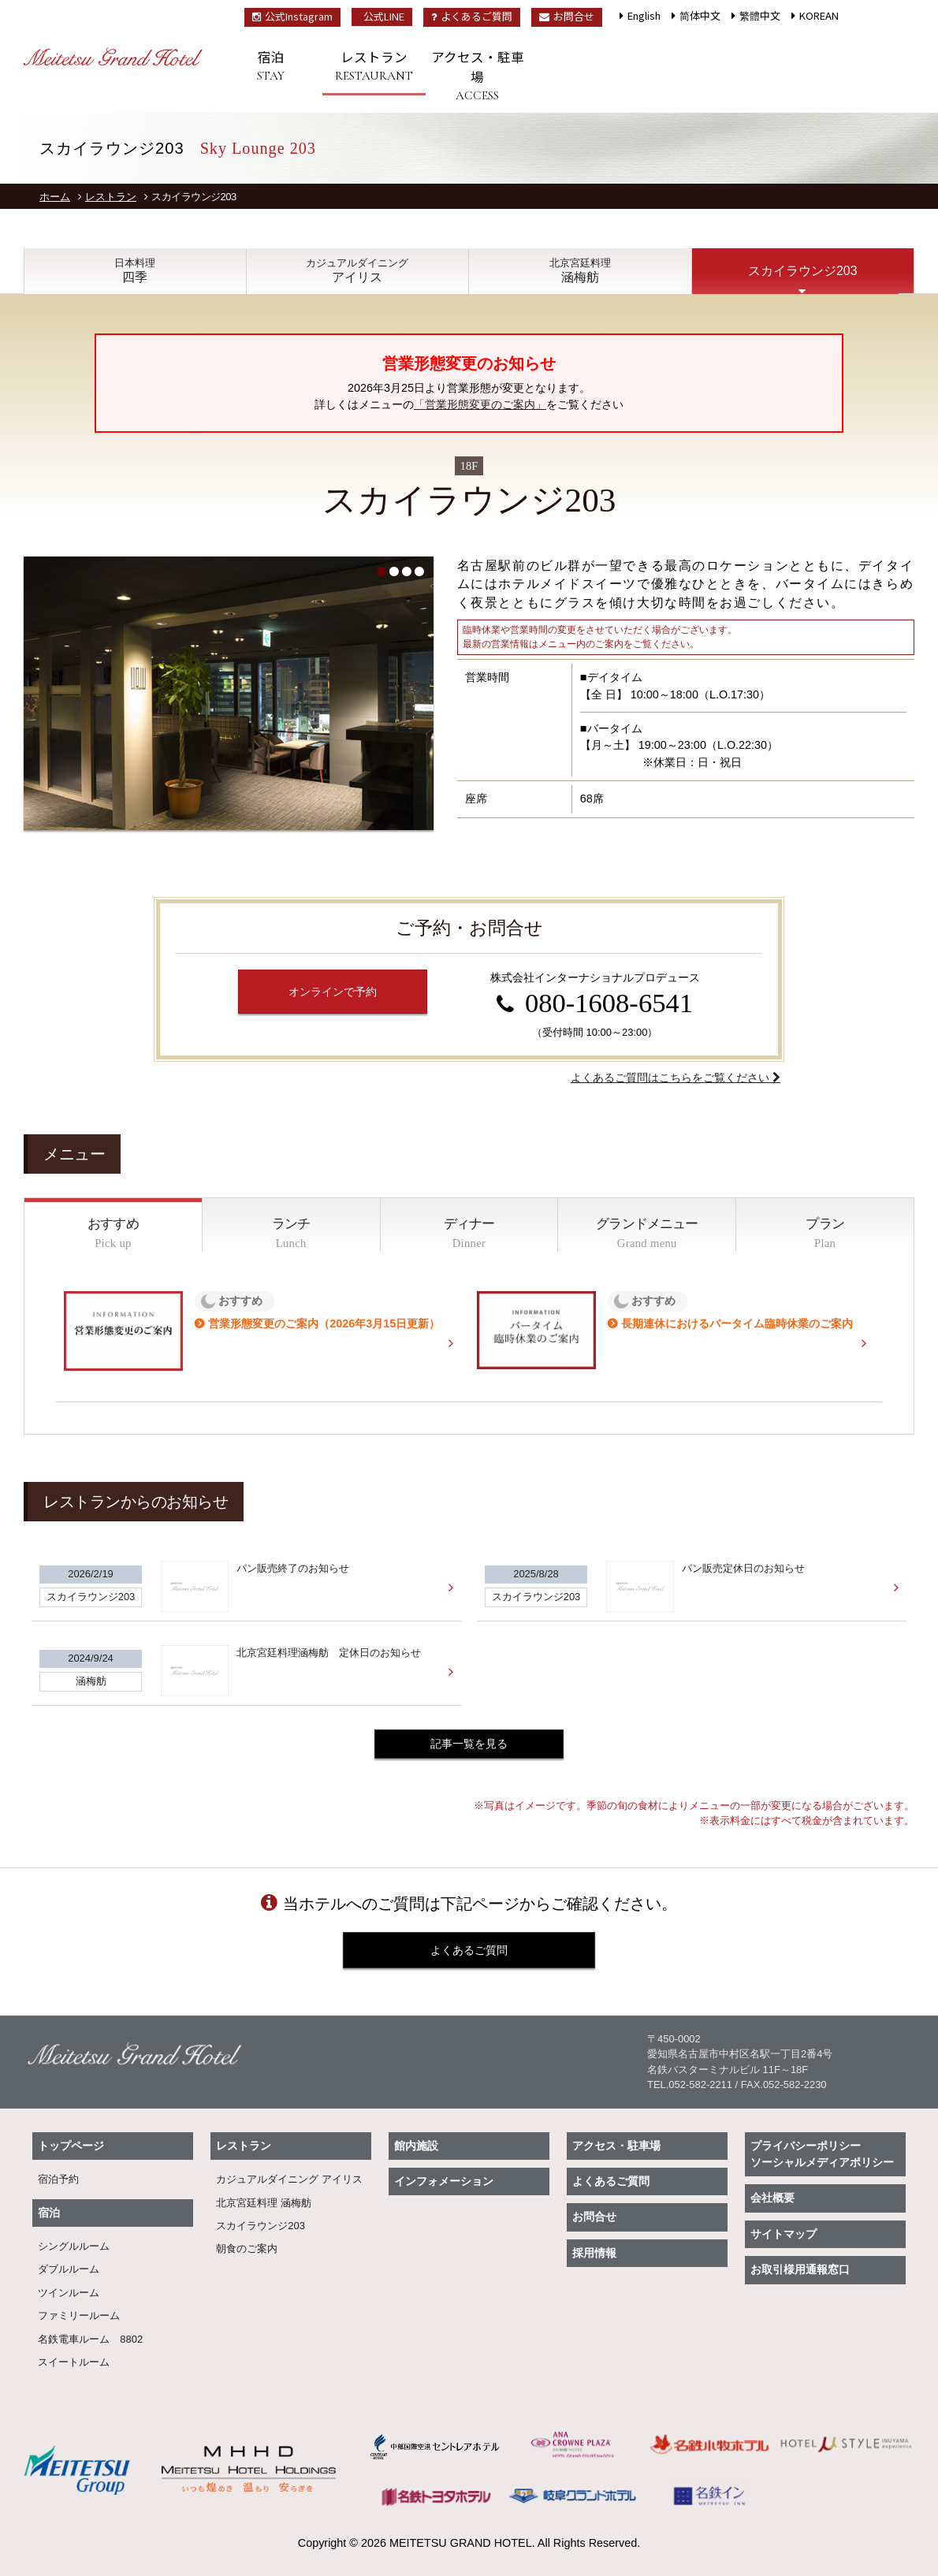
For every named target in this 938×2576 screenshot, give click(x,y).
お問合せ (566, 16)
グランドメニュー (646, 1233)
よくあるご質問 (471, 16)
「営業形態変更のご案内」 (480, 404)
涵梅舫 (580, 271)
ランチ (291, 1233)
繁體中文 (759, 15)
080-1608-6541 (609, 1003)
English (644, 15)
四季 (135, 271)
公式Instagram (292, 16)
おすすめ (113, 1233)
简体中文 (699, 15)
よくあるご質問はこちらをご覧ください (671, 1077)
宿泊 (270, 66)
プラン (825, 1233)
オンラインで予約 (332, 991)
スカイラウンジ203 (802, 270)
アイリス (358, 271)
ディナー (469, 1233)
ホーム (54, 197)
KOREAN (819, 15)
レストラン (374, 66)
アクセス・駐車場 (477, 76)
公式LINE (383, 16)
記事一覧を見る (469, 1743)
